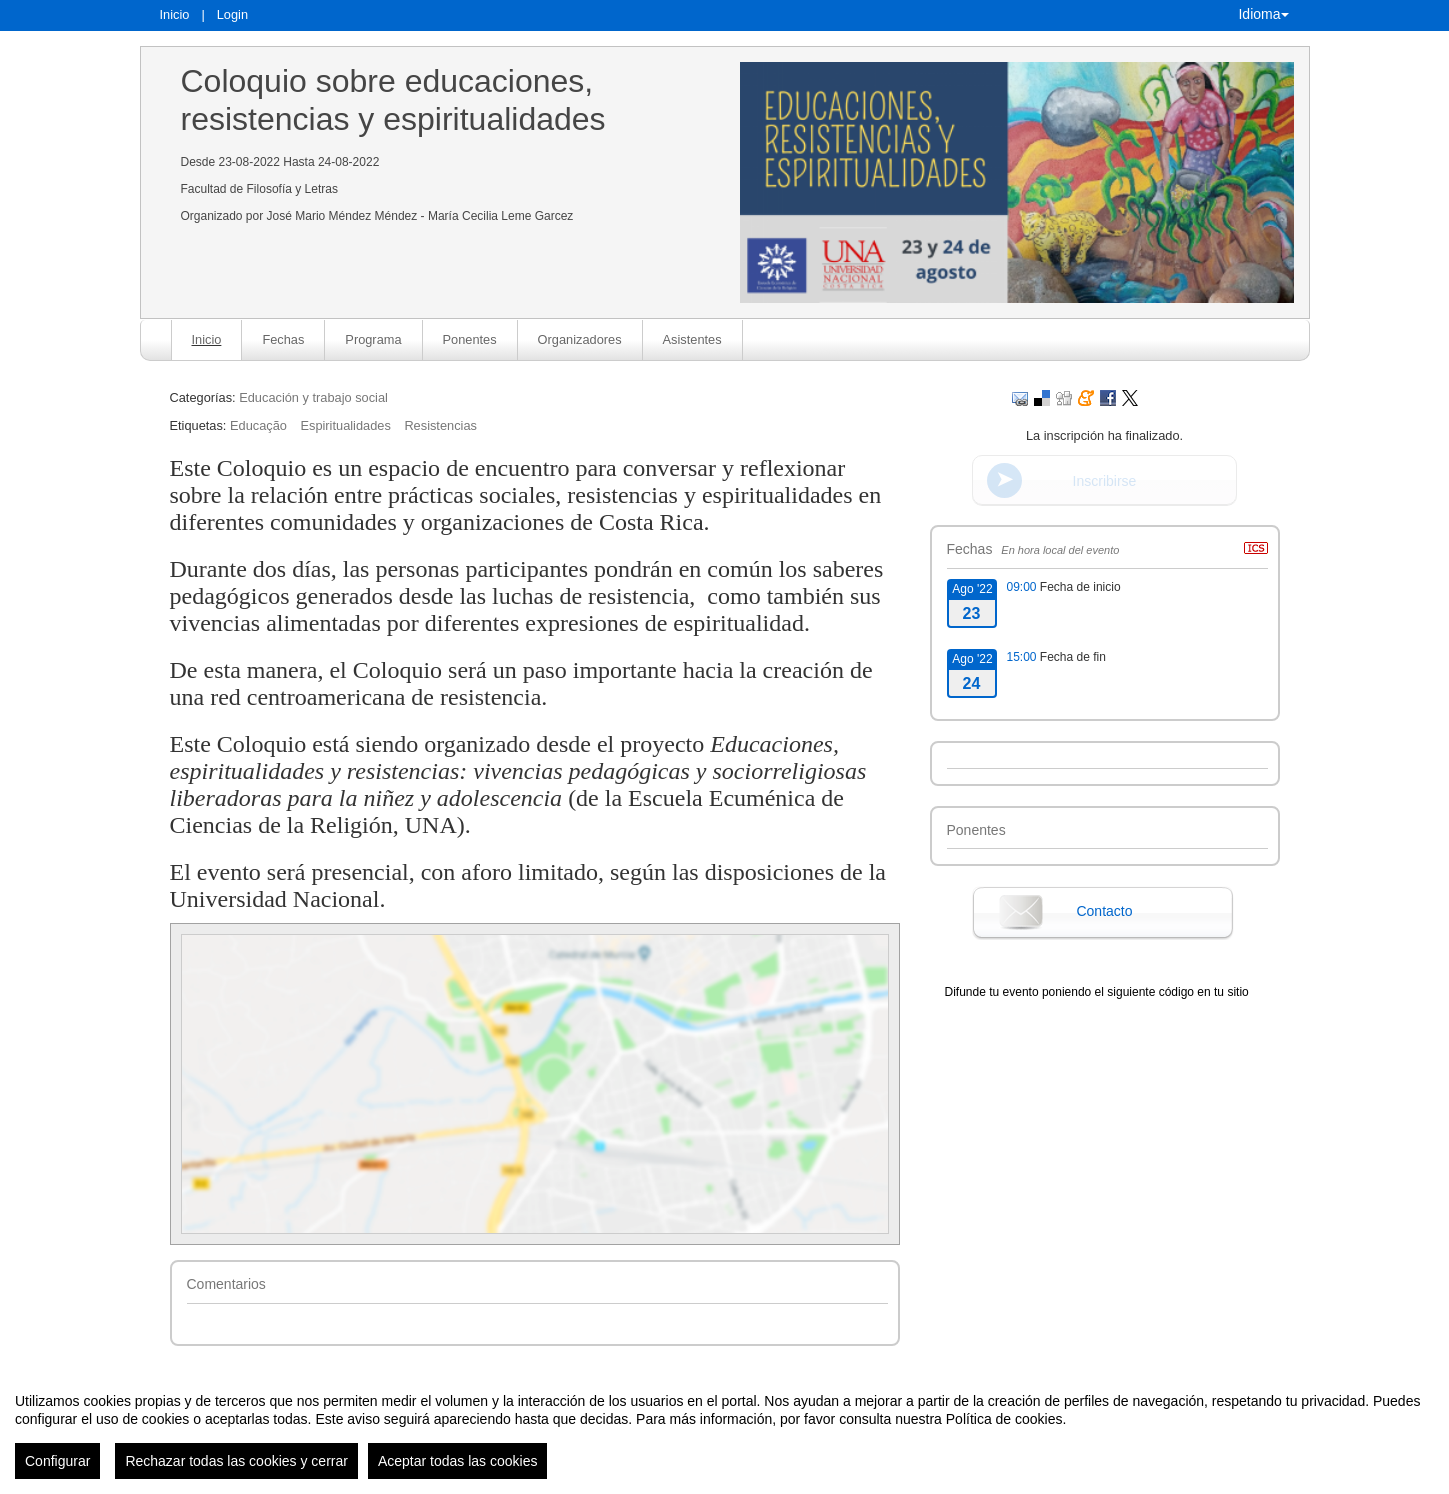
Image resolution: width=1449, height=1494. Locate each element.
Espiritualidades (345, 425)
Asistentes (692, 339)
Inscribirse (1105, 481)
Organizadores (580, 339)
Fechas (283, 339)
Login (232, 14)
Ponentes (470, 339)
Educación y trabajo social (313, 397)
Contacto (1104, 911)
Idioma (1263, 14)
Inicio (175, 14)
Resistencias (440, 425)
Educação (258, 425)
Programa (373, 339)
